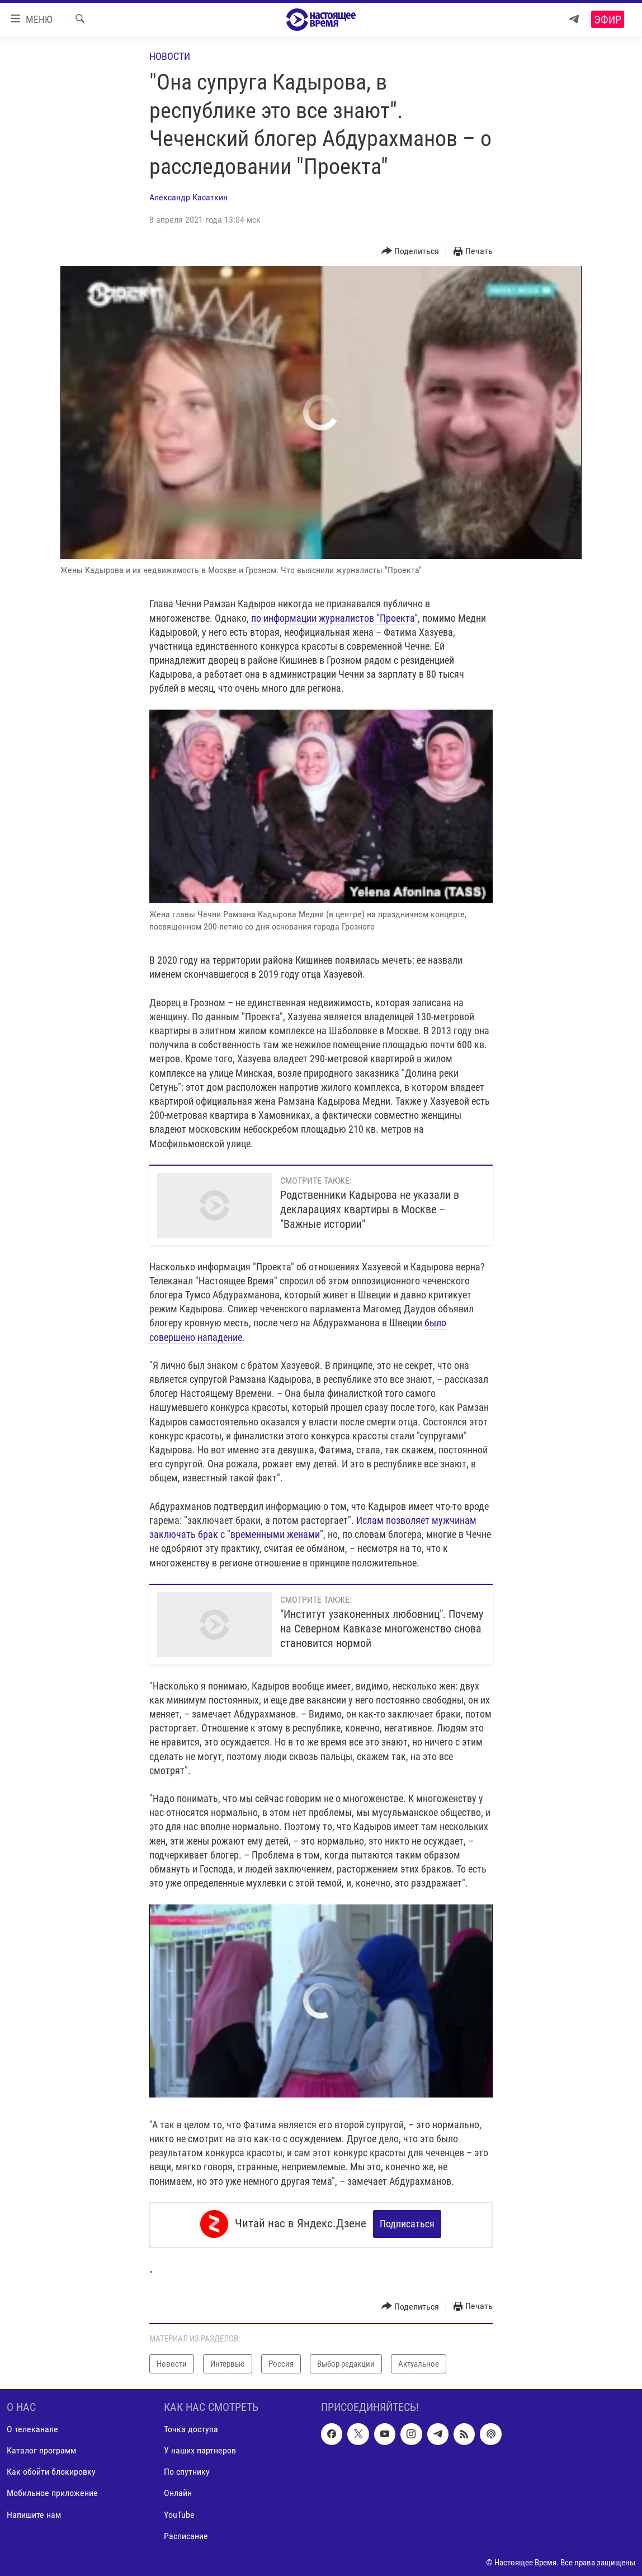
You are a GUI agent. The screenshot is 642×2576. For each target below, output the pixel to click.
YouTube (179, 2512)
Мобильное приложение (52, 2491)
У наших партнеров (200, 2448)
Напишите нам (34, 2512)
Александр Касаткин (188, 197)
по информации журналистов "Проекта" (334, 618)
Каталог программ (41, 2448)
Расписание (186, 2533)
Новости (169, 56)
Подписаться (407, 2224)
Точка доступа (191, 2427)
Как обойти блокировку (51, 2470)
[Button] (410, 251)
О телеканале (32, 2427)
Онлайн (178, 2491)
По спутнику (187, 2470)
